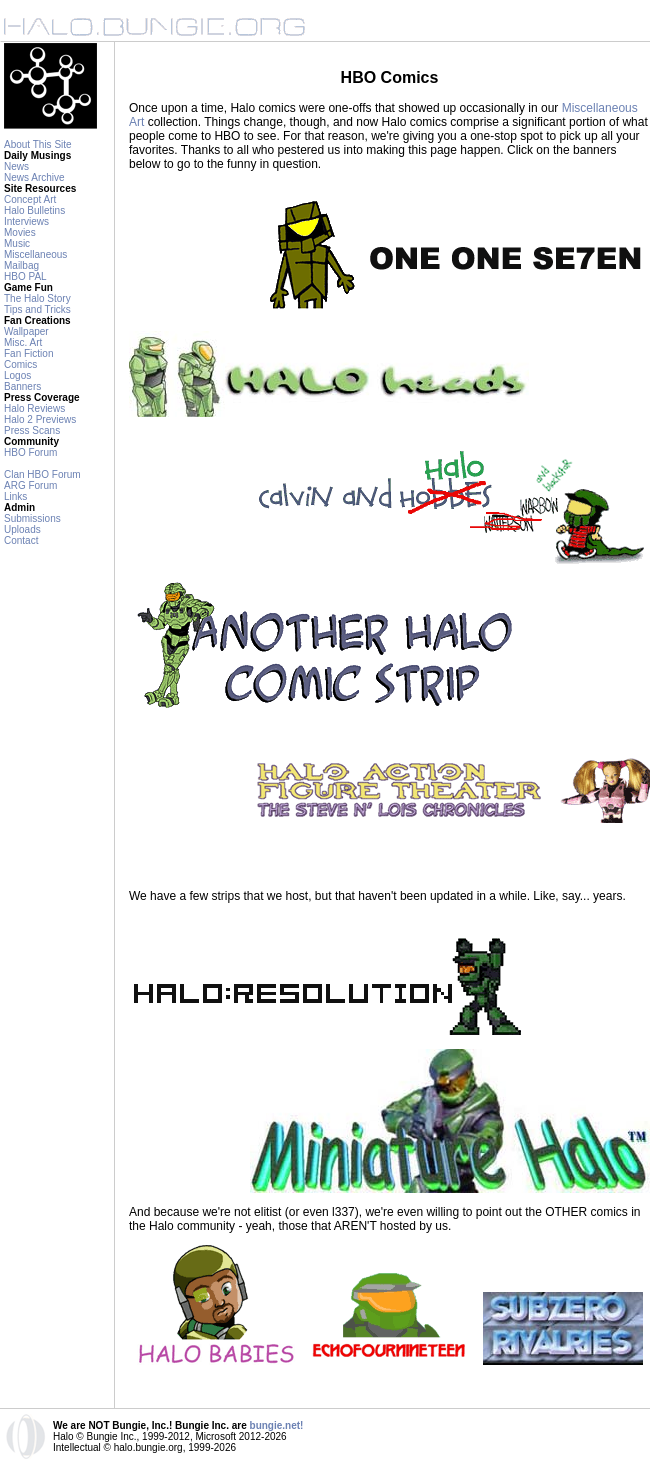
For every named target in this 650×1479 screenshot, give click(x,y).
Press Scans (32, 430)
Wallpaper (26, 331)
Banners (22, 386)
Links (15, 496)
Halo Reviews (34, 408)
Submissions (32, 518)
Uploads (22, 529)
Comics (20, 364)
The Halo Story (37, 298)
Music (17, 243)
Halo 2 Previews (40, 419)
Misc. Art (23, 342)
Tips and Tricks (37, 309)
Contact (21, 540)
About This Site (38, 144)
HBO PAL (25, 276)
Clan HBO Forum (42, 474)
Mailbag (21, 265)
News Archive (34, 177)
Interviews (26, 221)
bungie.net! (277, 1425)
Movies (20, 232)
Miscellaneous (35, 254)
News (16, 166)
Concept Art (30, 199)
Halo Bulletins (34, 210)
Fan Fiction (28, 353)
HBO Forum (30, 452)
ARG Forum (30, 485)
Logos (17, 375)
